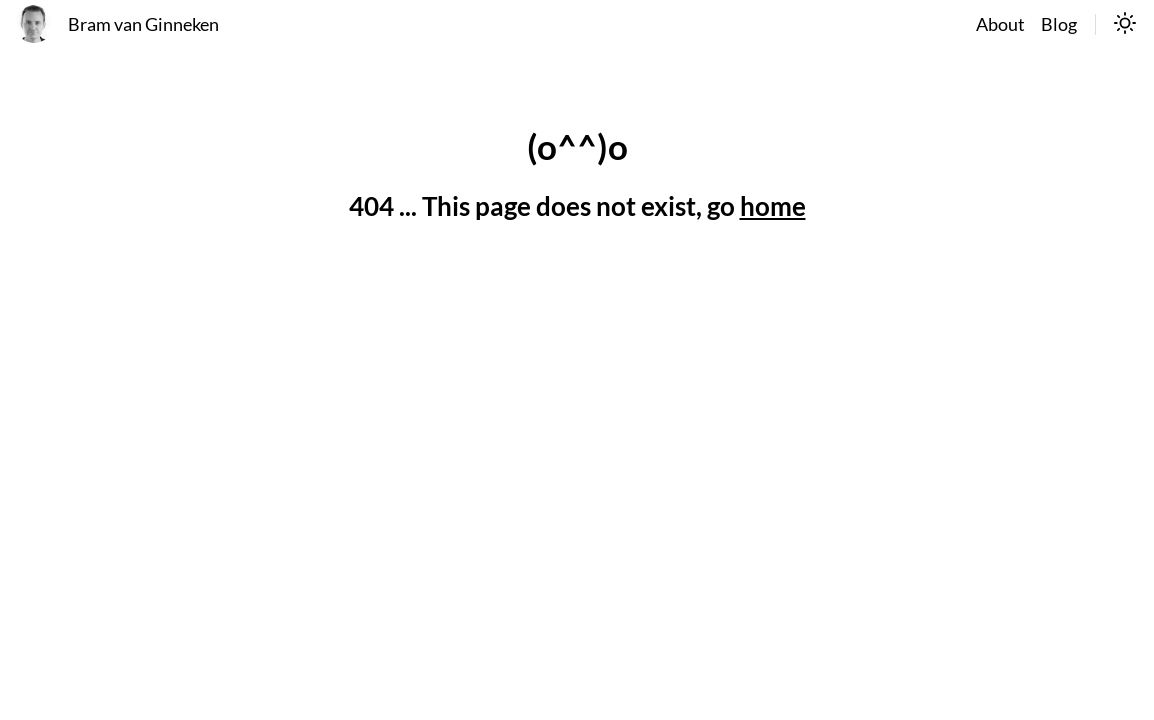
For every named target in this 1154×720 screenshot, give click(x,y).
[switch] (1125, 25)
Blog (1059, 24)
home (773, 206)
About (1000, 24)
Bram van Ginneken (143, 24)
